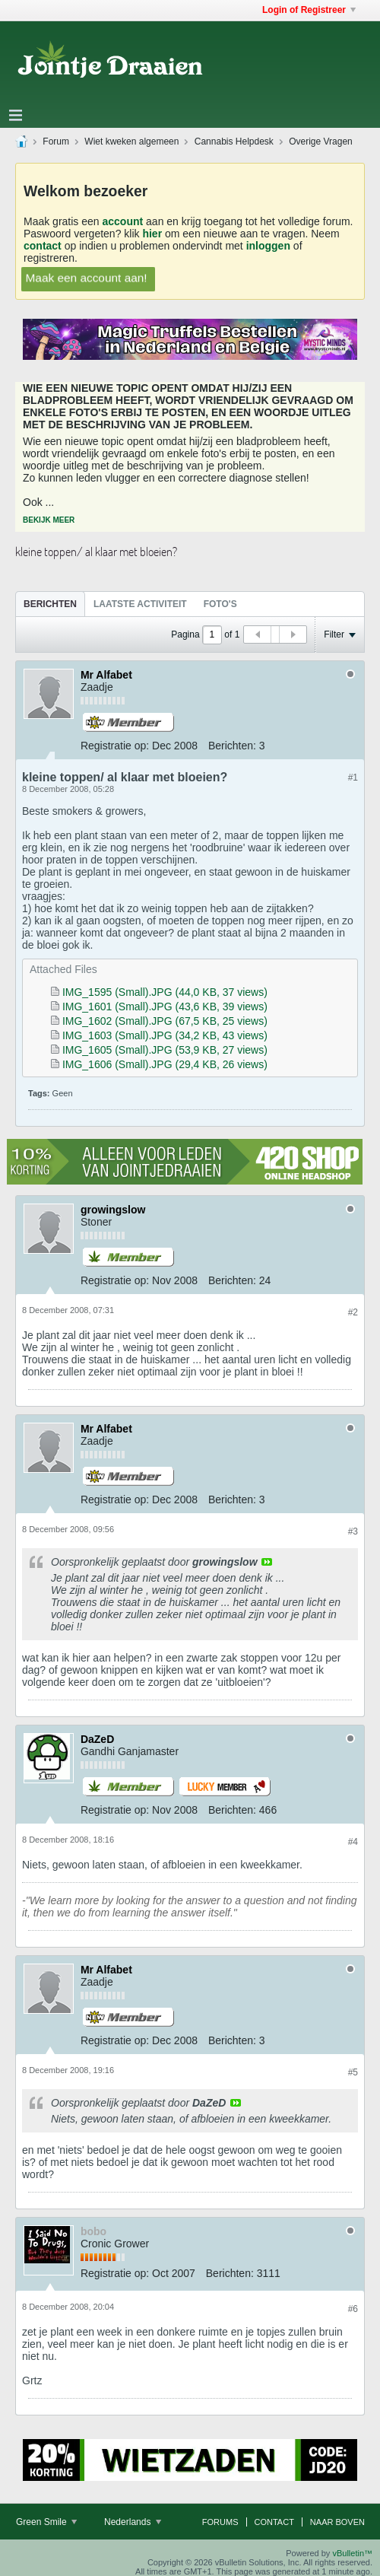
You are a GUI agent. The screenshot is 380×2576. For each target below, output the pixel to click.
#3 (353, 1531)
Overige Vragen (321, 141)
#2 (353, 1312)
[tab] (50, 603)
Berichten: (232, 745)
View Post (266, 1562)
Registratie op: (115, 745)
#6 (353, 2309)
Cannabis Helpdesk (234, 141)
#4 (353, 1842)
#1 (353, 777)
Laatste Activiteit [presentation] (140, 604)
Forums (220, 2522)
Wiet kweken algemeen (131, 141)
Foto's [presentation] (220, 604)
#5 (353, 2072)
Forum (56, 141)
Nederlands (132, 2522)
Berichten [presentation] (50, 604)
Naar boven (337, 2522)
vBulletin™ (352, 2553)
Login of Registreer (309, 10)
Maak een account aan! (86, 277)
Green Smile (46, 2522)
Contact (274, 2522)
